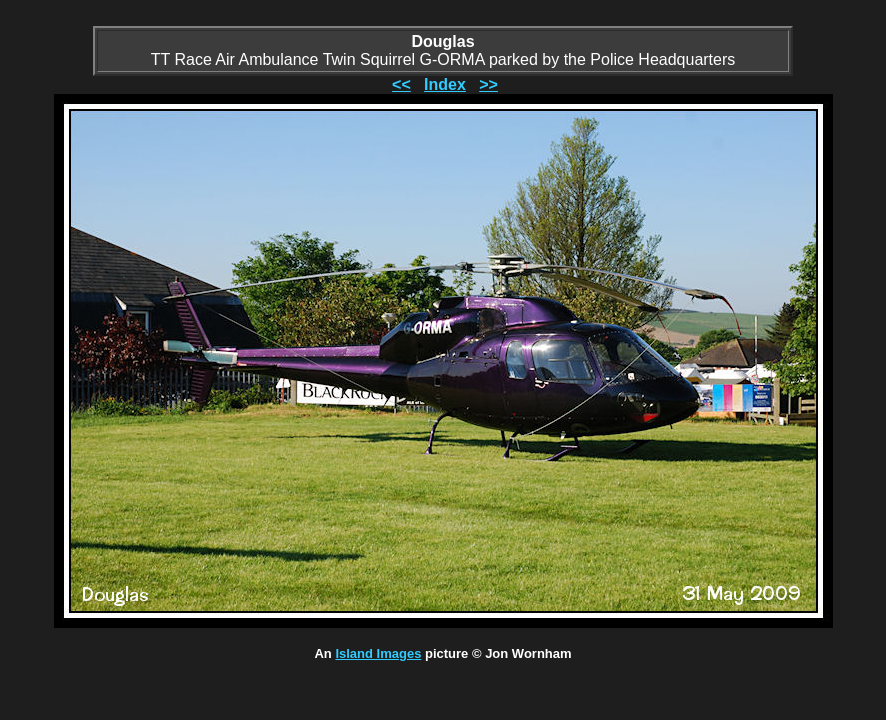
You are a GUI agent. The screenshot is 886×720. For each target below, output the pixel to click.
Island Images (378, 653)
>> (488, 84)
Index (445, 84)
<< (401, 84)
